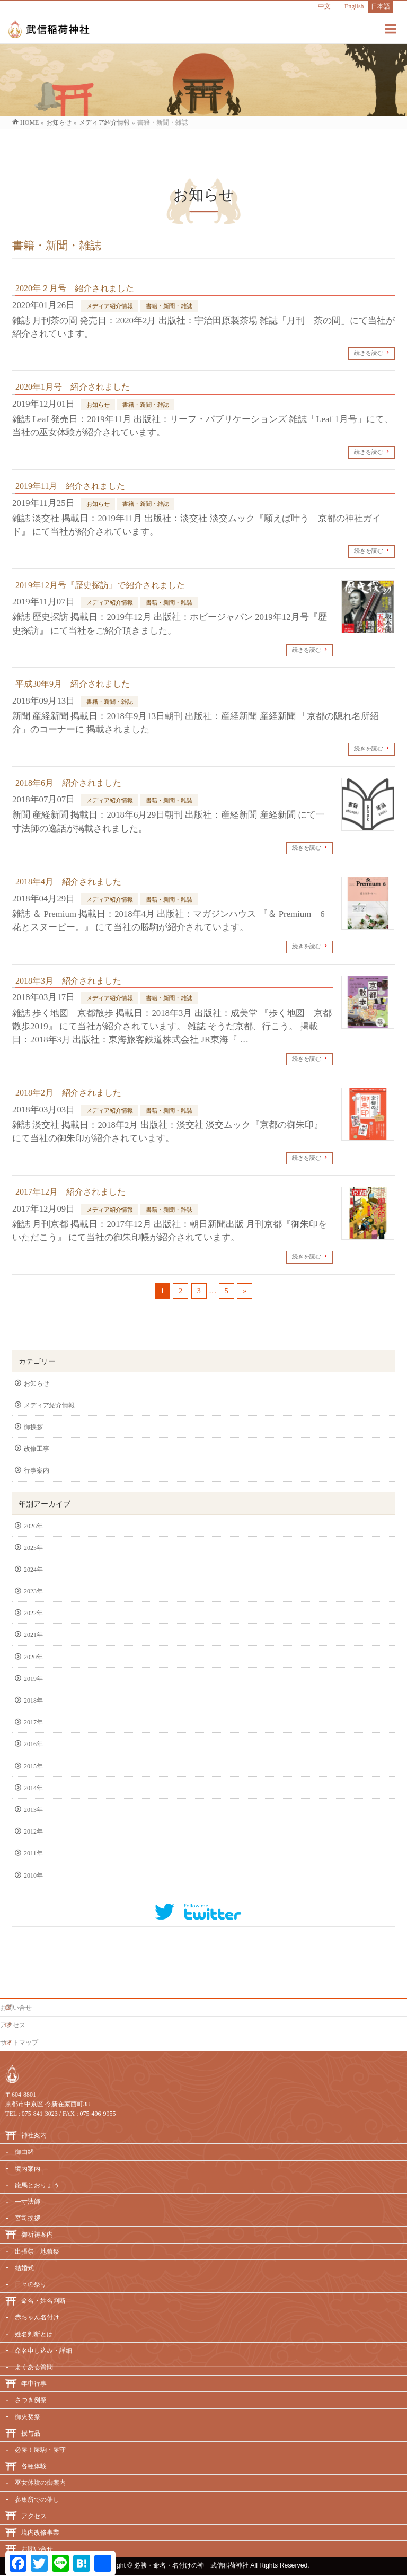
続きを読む (368, 352)
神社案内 (34, 2135)
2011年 (33, 1853)
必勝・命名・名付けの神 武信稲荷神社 (191, 2565)
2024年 (33, 1569)
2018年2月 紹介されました (68, 1092)
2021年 (33, 1635)
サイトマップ (19, 2042)
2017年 (33, 1722)
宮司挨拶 (27, 2218)
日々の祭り (31, 2284)
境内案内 (27, 2168)
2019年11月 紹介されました (70, 485)
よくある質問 (34, 2367)
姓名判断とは (34, 2334)
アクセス (12, 2025)
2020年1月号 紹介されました (72, 386)
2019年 (33, 1679)
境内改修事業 (40, 2532)
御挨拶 (33, 1427)
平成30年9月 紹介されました (72, 683)
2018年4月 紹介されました (68, 881)
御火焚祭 (27, 2417)
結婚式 (24, 2268)
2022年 (33, 1613)
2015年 (33, 1766)
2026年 (33, 1526)
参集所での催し (37, 2499)
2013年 (33, 1809)
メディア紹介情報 (109, 306)
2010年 (33, 1875)
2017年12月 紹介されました (70, 1191)
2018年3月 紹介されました (68, 980)
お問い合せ (16, 2007)
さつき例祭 (31, 2400)
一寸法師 (27, 2201)
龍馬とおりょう (37, 2185)
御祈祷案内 (37, 2234)
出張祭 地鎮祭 (37, 2251)
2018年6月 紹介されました (68, 782)
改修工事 (36, 1448)
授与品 (30, 2433)
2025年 (33, 1548)
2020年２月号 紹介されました (74, 288)
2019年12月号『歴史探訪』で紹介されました (100, 585)
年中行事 (34, 2383)
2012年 (33, 1831)
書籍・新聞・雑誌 (169, 306)
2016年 (33, 1744)
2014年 (33, 1788)
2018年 (33, 1700)
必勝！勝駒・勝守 (40, 2450)
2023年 (33, 1591)
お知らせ (98, 404)
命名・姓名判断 (43, 2301)
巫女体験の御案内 (40, 2482)
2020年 (33, 1657)
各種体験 (34, 2466)
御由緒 (24, 2152)
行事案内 (36, 1470)
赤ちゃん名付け (37, 2317)
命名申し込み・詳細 (43, 2350)
